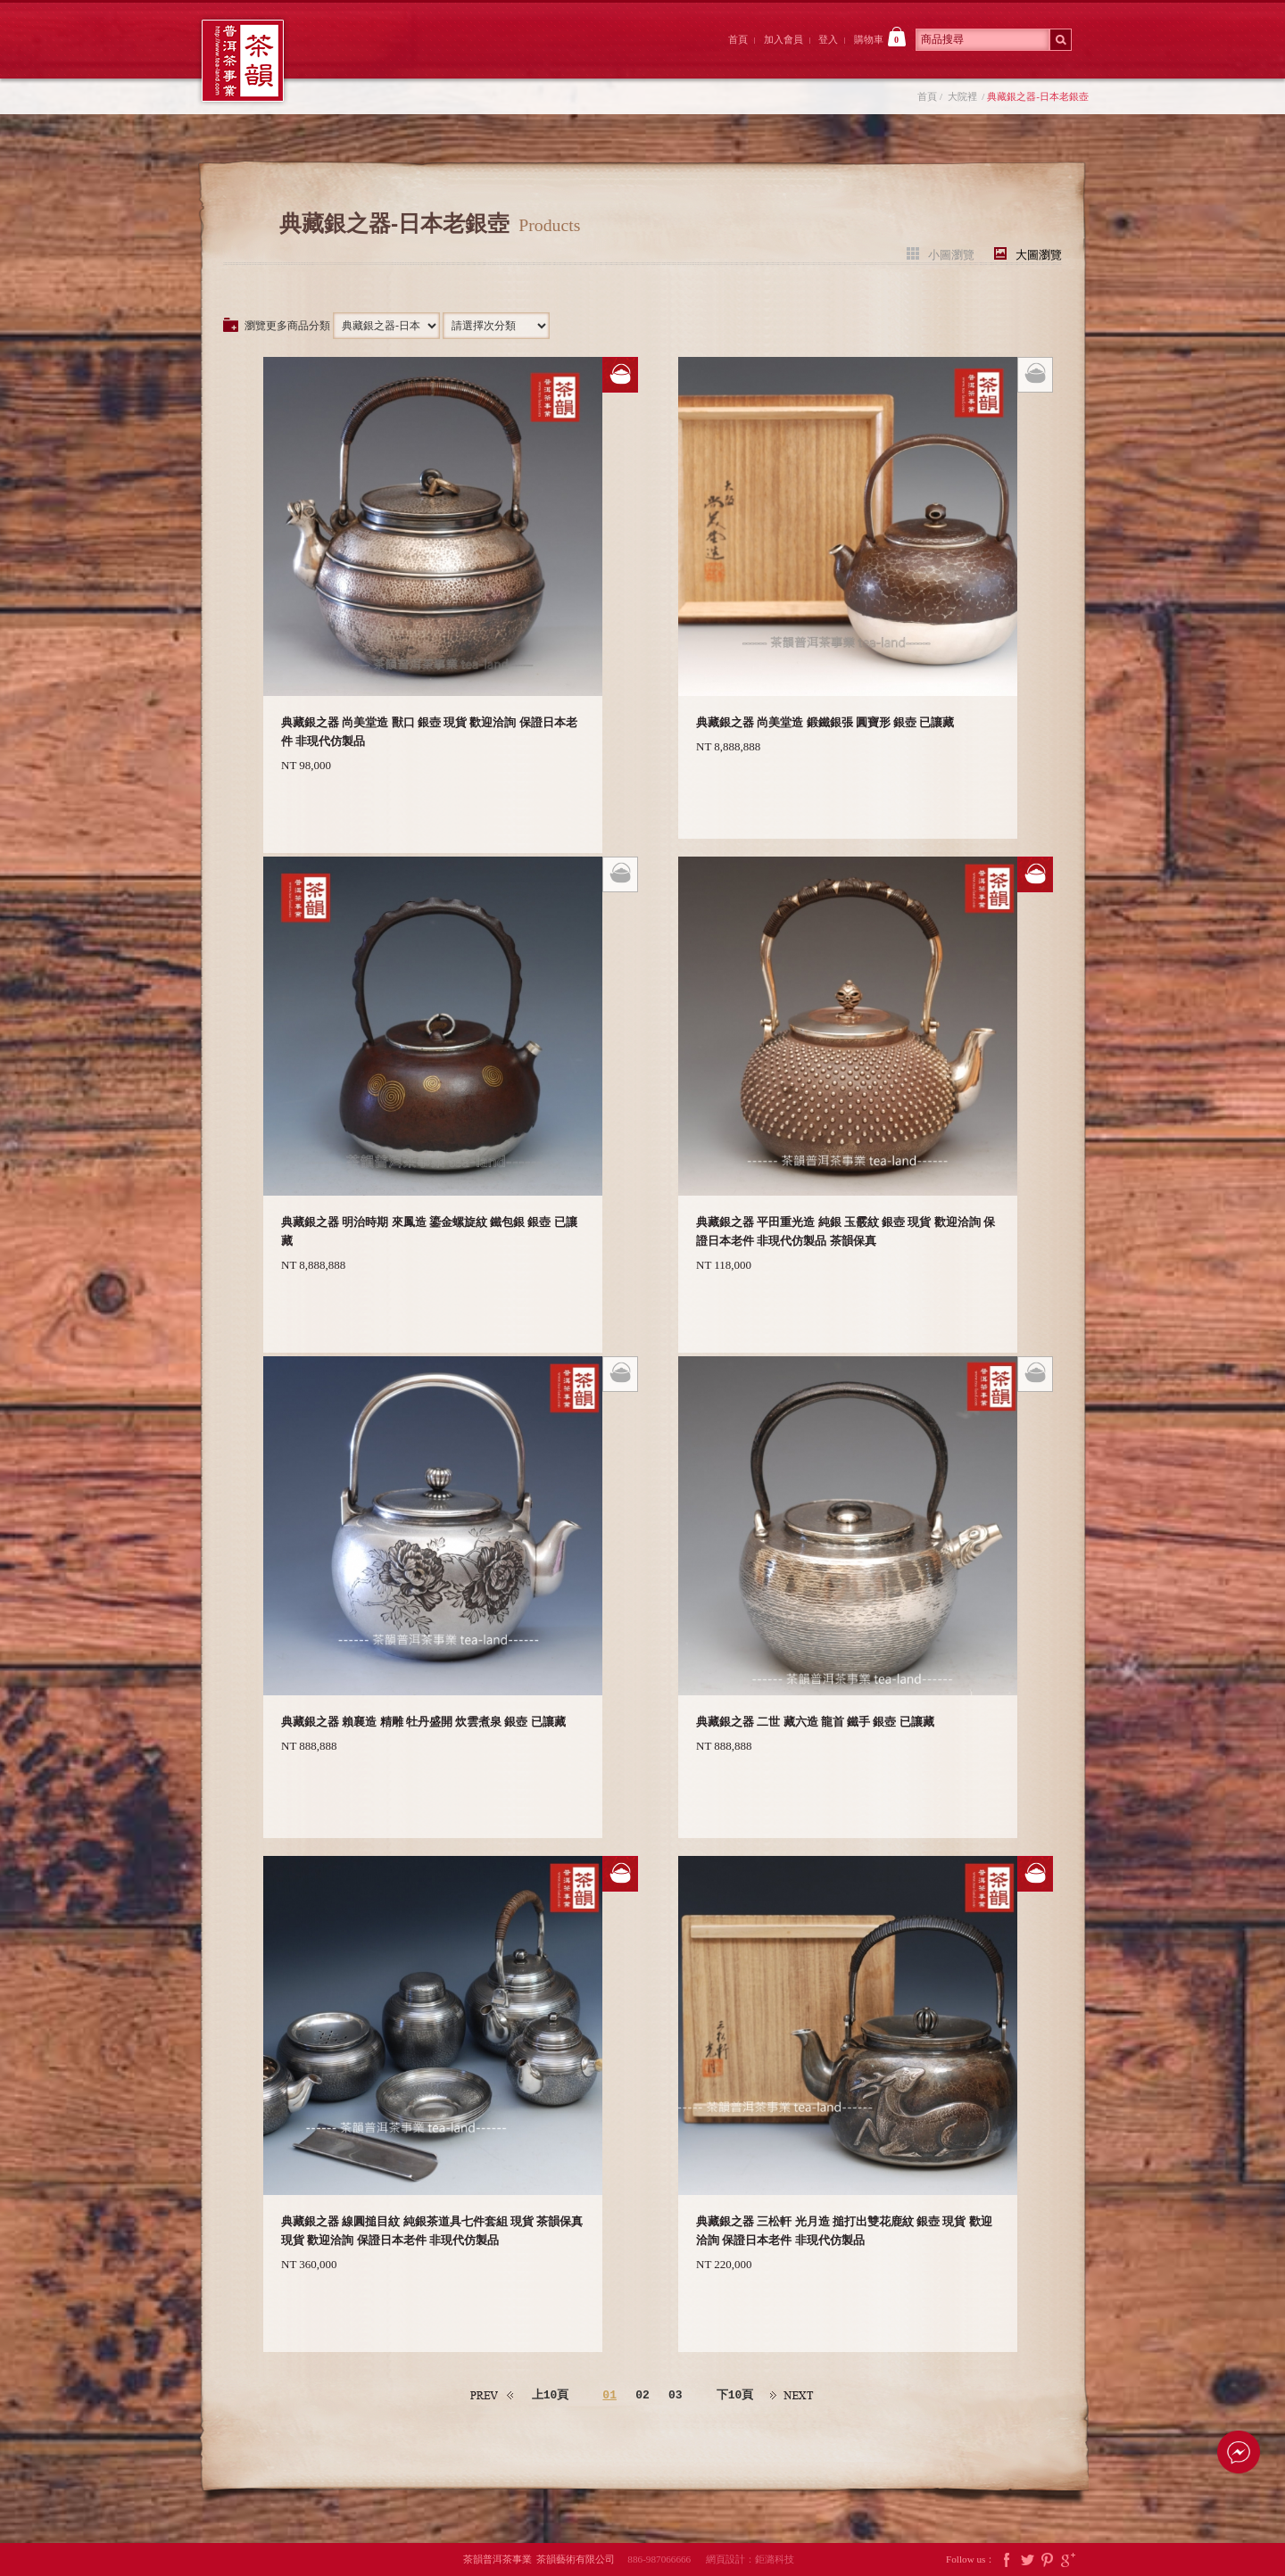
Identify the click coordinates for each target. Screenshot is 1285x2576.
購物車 (880, 36)
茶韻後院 (557, 56)
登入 (828, 39)
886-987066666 (665, 2559)
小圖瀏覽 (951, 254)
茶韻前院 (360, 56)
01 (609, 2396)
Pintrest (1048, 2559)
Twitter (1027, 2559)
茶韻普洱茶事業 (242, 60)
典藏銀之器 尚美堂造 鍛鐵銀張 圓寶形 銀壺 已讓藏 (825, 722)
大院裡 (458, 56)
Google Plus (1068, 2559)
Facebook (1007, 2559)
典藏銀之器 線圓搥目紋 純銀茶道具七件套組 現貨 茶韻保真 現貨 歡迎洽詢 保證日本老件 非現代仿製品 (432, 2231)
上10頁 (550, 2395)
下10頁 (735, 2395)
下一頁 (792, 2395)
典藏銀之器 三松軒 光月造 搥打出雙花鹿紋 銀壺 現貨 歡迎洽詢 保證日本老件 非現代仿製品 (844, 2231)
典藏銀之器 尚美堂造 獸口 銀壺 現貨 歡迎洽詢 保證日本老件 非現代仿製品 (429, 732)
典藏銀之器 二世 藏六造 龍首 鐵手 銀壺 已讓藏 (815, 1721)
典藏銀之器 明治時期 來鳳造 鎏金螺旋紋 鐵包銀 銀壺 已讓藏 (429, 1231)
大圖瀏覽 (1039, 254)
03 (675, 2396)
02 (642, 2396)
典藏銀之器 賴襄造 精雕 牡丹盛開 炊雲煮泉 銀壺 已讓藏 (423, 1721)
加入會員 (783, 39)
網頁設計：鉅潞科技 (750, 2559)
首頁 (738, 39)
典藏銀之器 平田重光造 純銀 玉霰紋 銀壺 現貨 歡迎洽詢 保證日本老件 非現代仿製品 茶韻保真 (845, 1231)
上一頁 (492, 2395)
